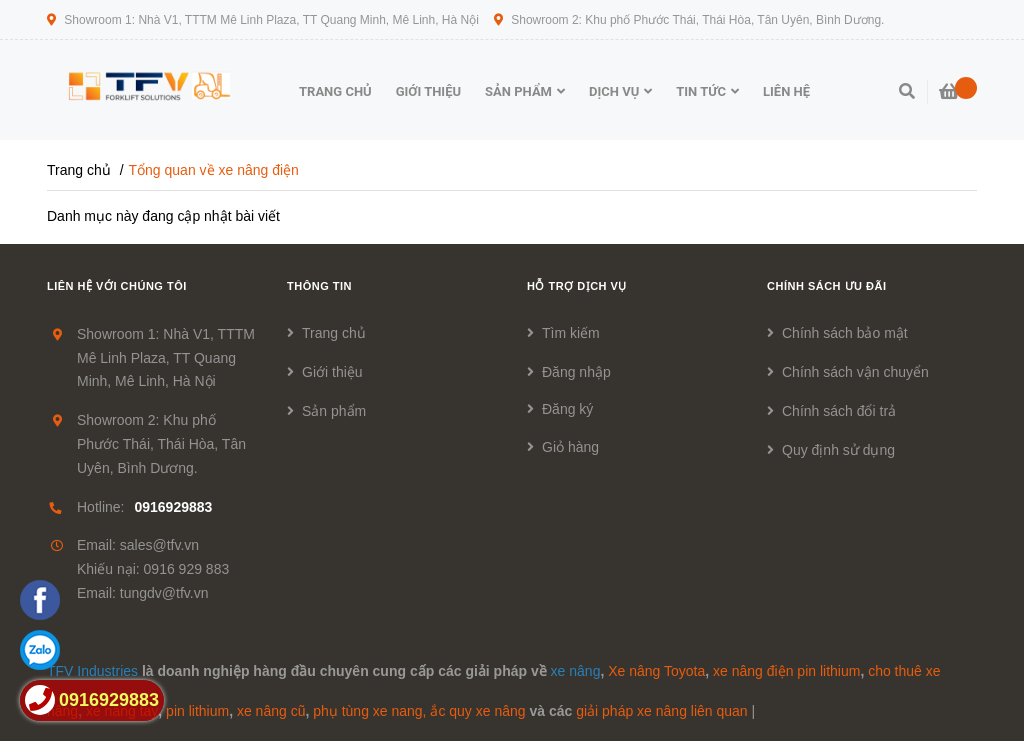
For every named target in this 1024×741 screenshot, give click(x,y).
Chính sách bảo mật (845, 333)
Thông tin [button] (319, 286)
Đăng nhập (576, 372)
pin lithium (197, 711)
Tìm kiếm (571, 333)
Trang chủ (334, 333)
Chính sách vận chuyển (855, 372)
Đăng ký (567, 409)
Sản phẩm (334, 411)
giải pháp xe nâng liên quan (661, 711)
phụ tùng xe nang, (369, 711)
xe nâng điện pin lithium (786, 671)
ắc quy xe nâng (477, 711)
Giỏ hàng (570, 447)
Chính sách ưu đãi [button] (827, 286)
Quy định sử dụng (838, 450)
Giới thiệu (332, 372)
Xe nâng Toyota (656, 671)
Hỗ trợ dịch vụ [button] (577, 286)
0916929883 (173, 507)
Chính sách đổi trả (839, 411)
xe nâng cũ (271, 711)
